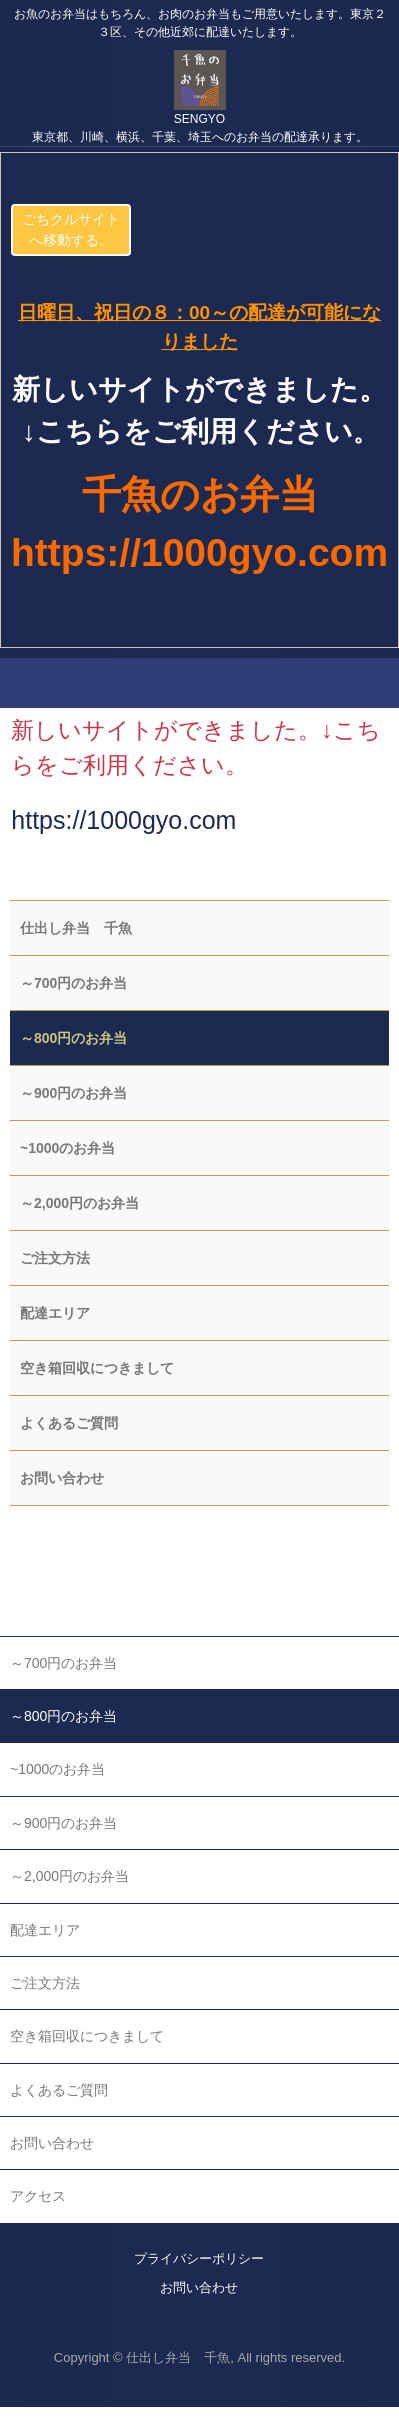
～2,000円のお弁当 (79, 1203)
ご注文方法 (55, 1258)
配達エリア (55, 1313)
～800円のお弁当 (73, 1038)
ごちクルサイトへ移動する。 (71, 229)
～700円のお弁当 (73, 983)
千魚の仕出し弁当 (199, 69)
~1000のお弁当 (67, 1148)
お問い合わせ (62, 1478)
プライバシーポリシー (199, 2258)
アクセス (38, 2196)
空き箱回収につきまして (97, 1368)
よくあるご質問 (69, 1423)
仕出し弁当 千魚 (76, 928)
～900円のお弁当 (73, 1093)
